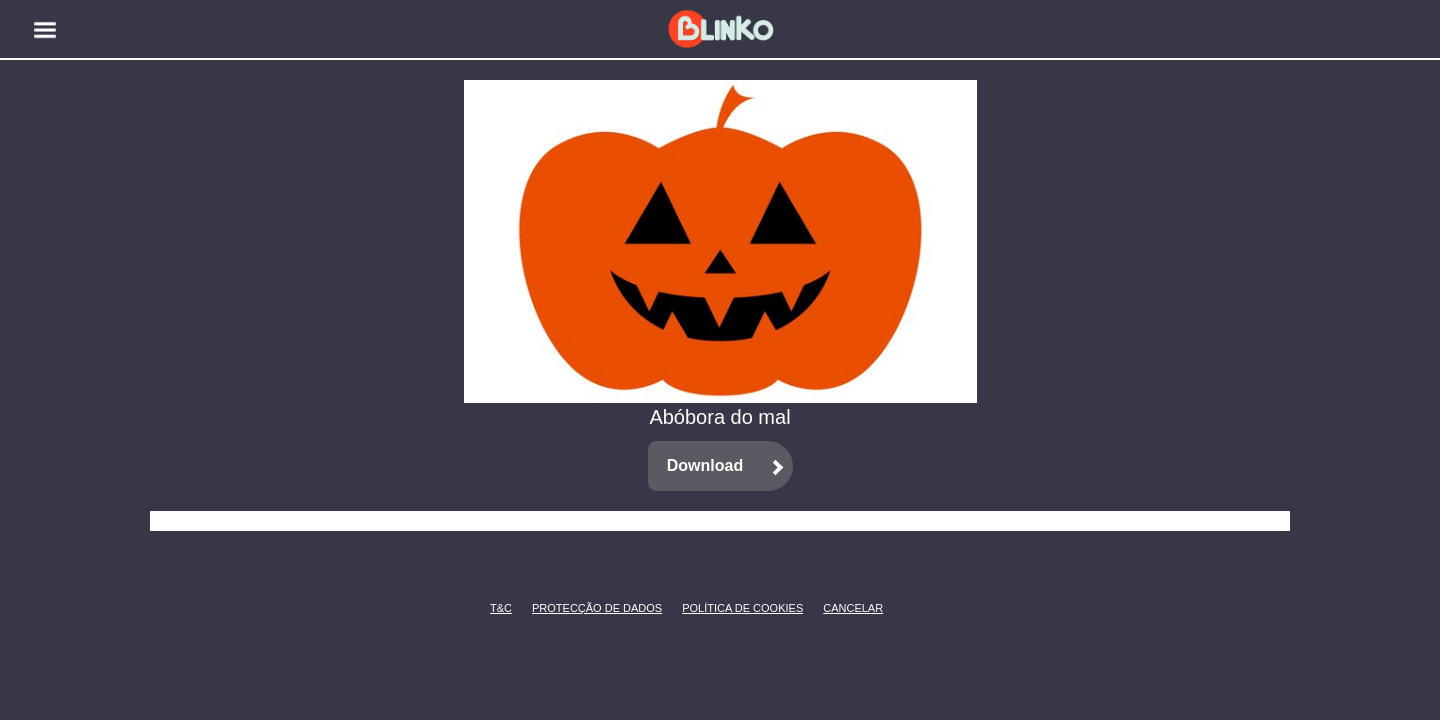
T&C (495, 608)
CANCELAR (838, 608)
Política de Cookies (712, 608)
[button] (45, 30)
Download (705, 465)
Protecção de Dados (564, 608)
